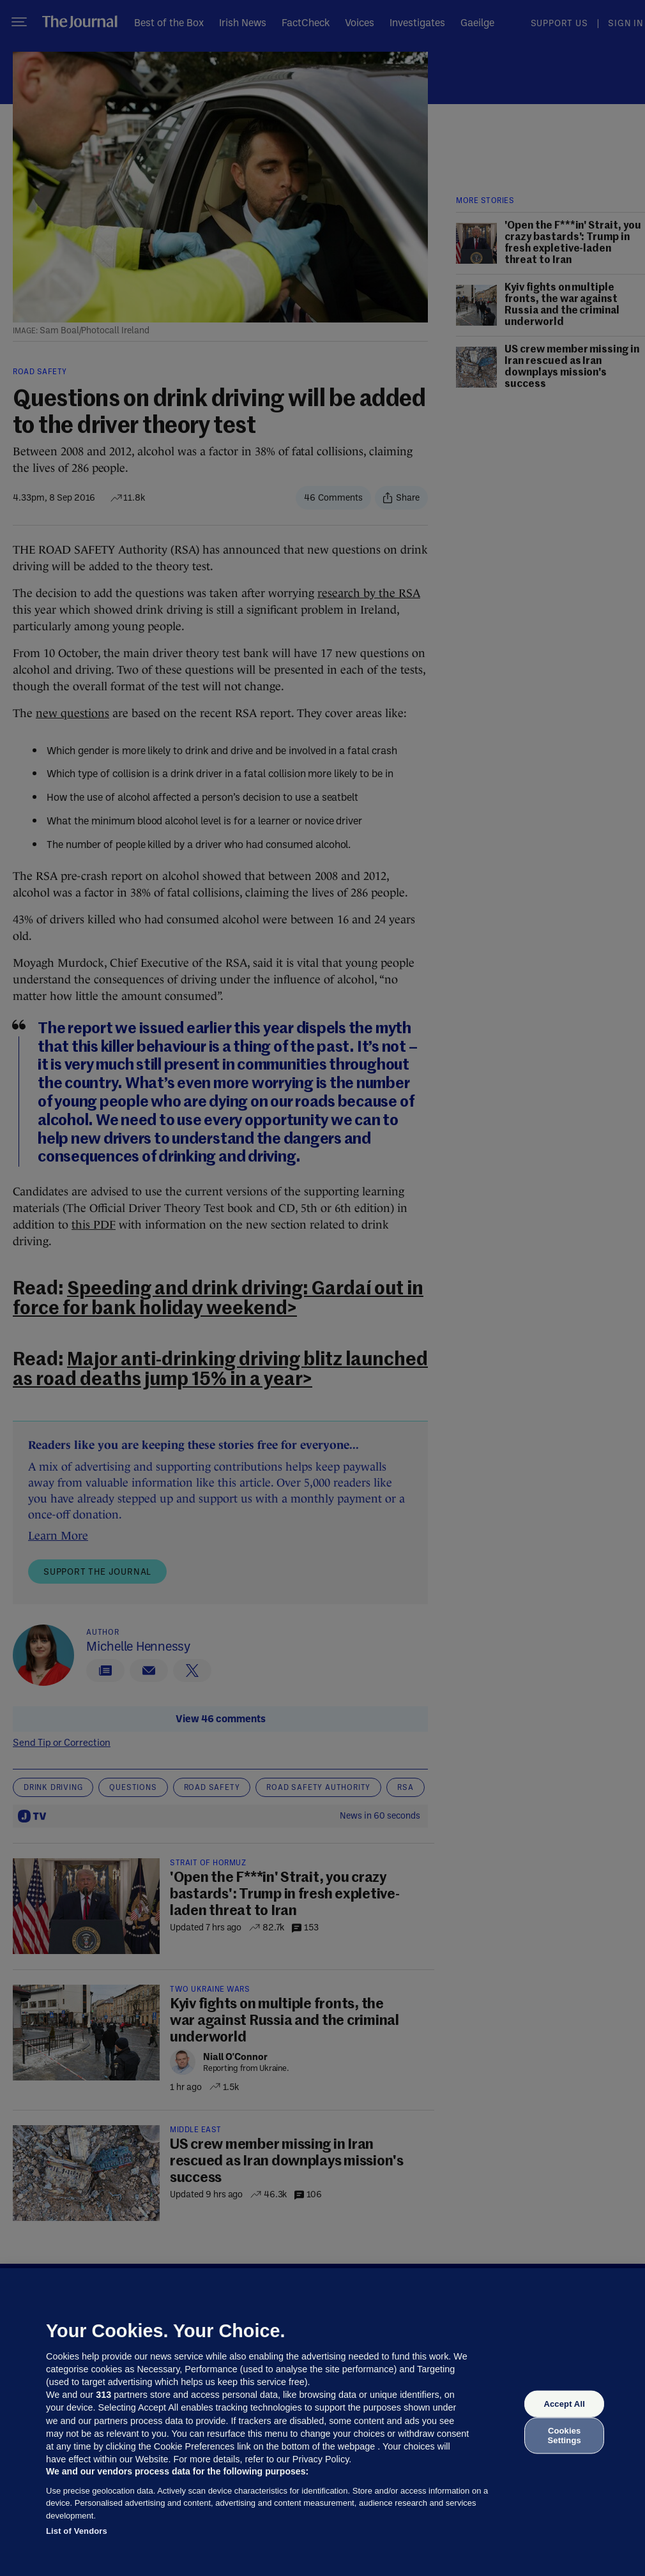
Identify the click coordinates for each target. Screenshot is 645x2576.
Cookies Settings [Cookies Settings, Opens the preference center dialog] (564, 2435)
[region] (322, 2422)
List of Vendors (76, 2531)
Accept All (563, 2404)
